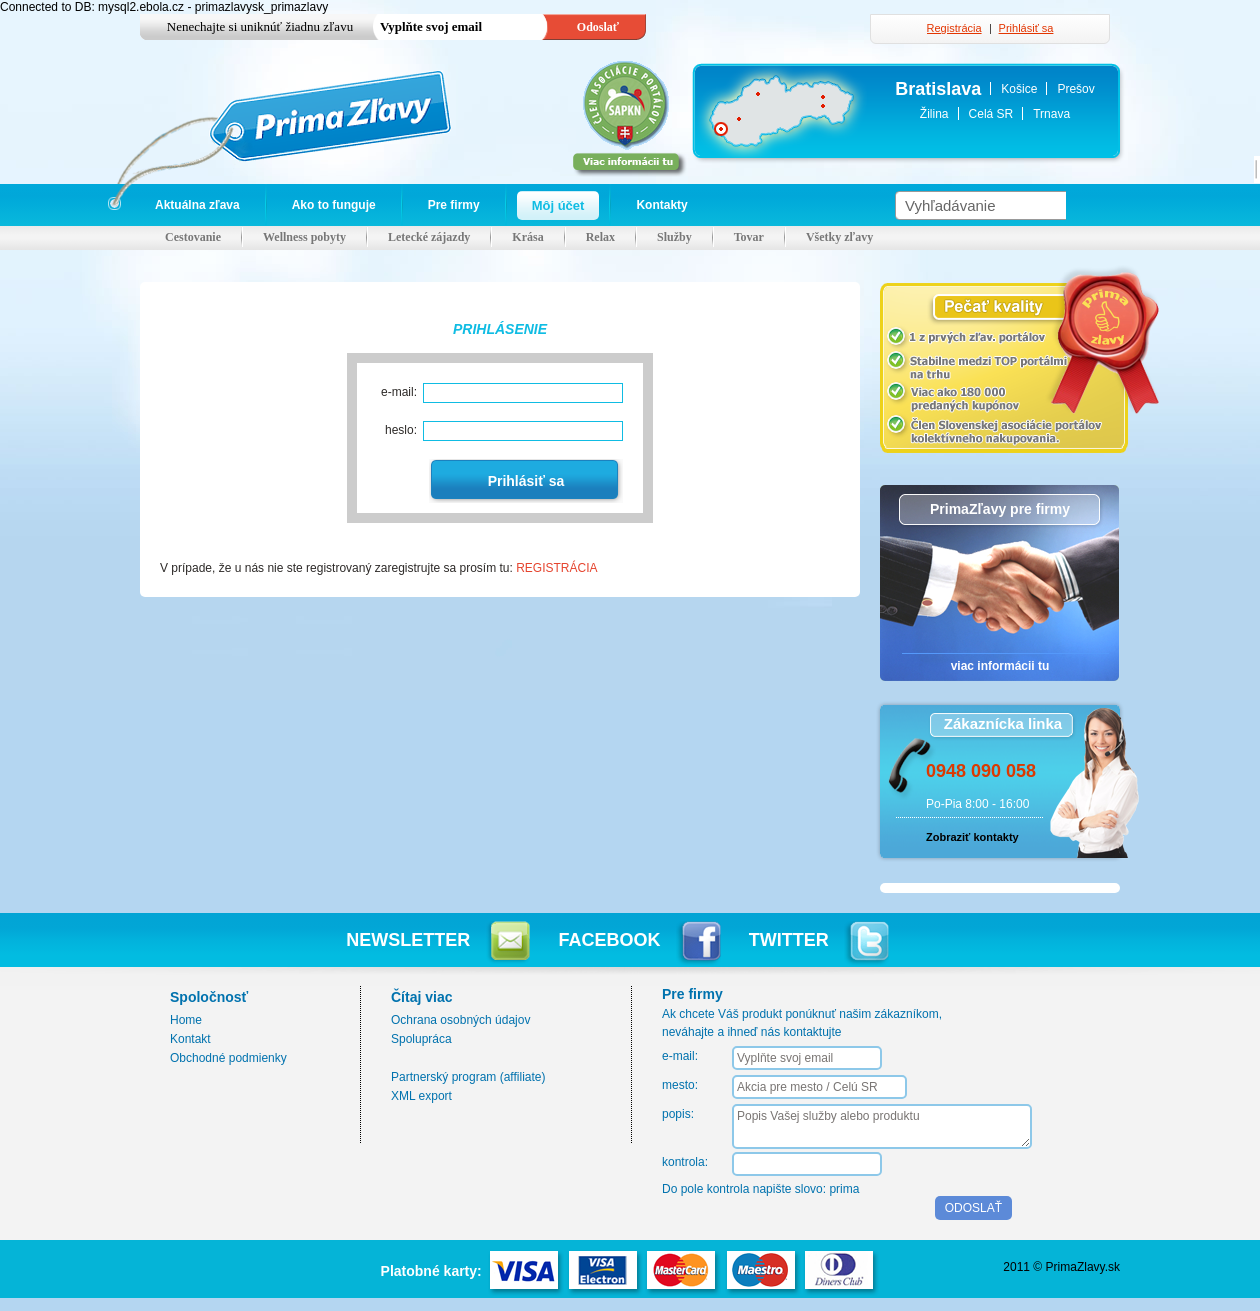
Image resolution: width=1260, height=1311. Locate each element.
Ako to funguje (334, 205)
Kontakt (190, 1039)
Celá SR (991, 114)
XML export (421, 1096)
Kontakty (661, 205)
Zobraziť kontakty (972, 837)
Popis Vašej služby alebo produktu (882, 1126)
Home (186, 1020)
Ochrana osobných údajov (460, 1020)
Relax (600, 237)
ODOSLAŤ (973, 1208)
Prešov (1075, 89)
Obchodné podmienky (228, 1058)
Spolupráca (421, 1039)
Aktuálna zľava (197, 205)
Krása (527, 237)
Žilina (934, 114)
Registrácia (954, 28)
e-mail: (399, 392)
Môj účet (558, 205)
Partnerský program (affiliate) (468, 1077)
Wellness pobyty (304, 237)
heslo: (401, 430)
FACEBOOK (640, 940)
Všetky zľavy (839, 237)
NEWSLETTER (438, 940)
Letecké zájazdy (429, 237)
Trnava (1051, 114)
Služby (674, 237)
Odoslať (598, 27)
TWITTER (819, 940)
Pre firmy (454, 205)
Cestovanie (193, 237)
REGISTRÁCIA (556, 568)
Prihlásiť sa (1026, 28)
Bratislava (938, 89)
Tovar (749, 237)
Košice (1019, 89)
